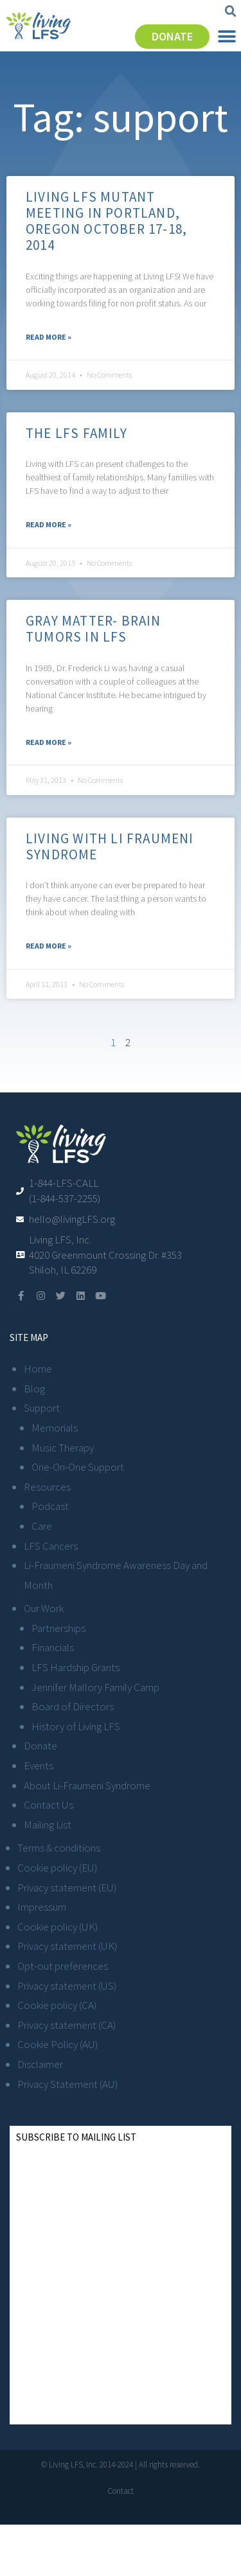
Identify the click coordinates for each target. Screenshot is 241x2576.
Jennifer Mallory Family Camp (95, 1687)
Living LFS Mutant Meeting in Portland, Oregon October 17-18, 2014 (106, 221)
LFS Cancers (51, 1546)
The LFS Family (76, 433)
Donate (40, 1746)
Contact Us (48, 1805)
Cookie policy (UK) (57, 1927)
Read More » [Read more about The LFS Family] (48, 524)
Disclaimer (40, 2064)
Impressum (41, 1907)
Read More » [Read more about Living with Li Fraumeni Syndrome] (48, 946)
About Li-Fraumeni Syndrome (87, 1785)
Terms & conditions (58, 1848)
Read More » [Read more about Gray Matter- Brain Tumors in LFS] (48, 742)
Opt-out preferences (62, 1966)
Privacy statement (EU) (66, 1887)
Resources (47, 1487)
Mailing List (47, 1825)
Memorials (54, 1428)
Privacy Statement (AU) (67, 2084)
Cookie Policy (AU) (57, 2044)
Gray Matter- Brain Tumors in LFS (93, 628)
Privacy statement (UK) (67, 1946)
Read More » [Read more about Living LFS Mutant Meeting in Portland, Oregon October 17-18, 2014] (48, 337)
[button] (230, 11)
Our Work (44, 1608)
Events (38, 1765)
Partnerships (58, 1628)
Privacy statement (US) (66, 1986)
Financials (52, 1647)
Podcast (50, 1506)
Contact (120, 2490)
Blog (34, 1388)
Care (41, 1526)
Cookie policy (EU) (57, 1868)
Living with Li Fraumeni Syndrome (110, 846)
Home (38, 1369)
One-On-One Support (77, 1467)
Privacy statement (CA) (66, 2025)
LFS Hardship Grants (75, 1667)
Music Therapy (62, 1448)
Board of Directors (72, 1706)
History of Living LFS (75, 1726)
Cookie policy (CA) (56, 2005)
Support (42, 1408)
